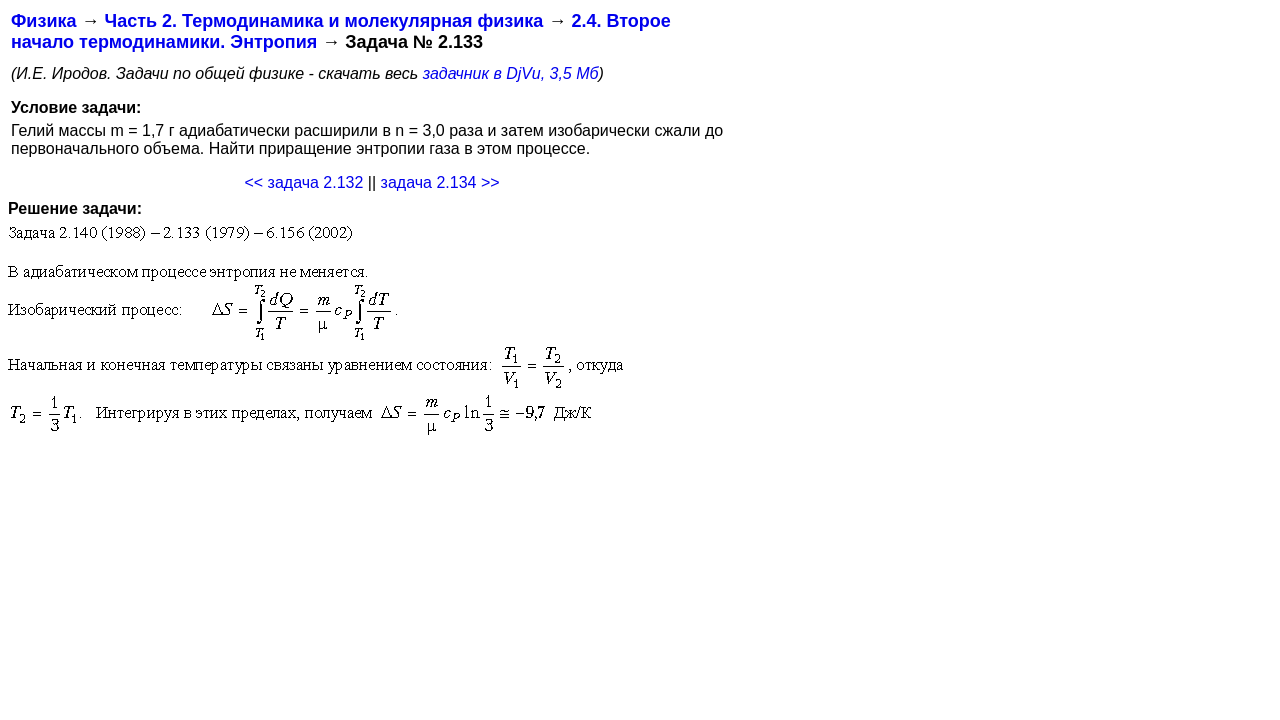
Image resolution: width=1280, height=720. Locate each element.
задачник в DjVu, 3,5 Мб (511, 73)
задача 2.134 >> (440, 182)
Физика (43, 21)
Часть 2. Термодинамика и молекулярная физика (323, 21)
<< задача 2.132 (303, 182)
